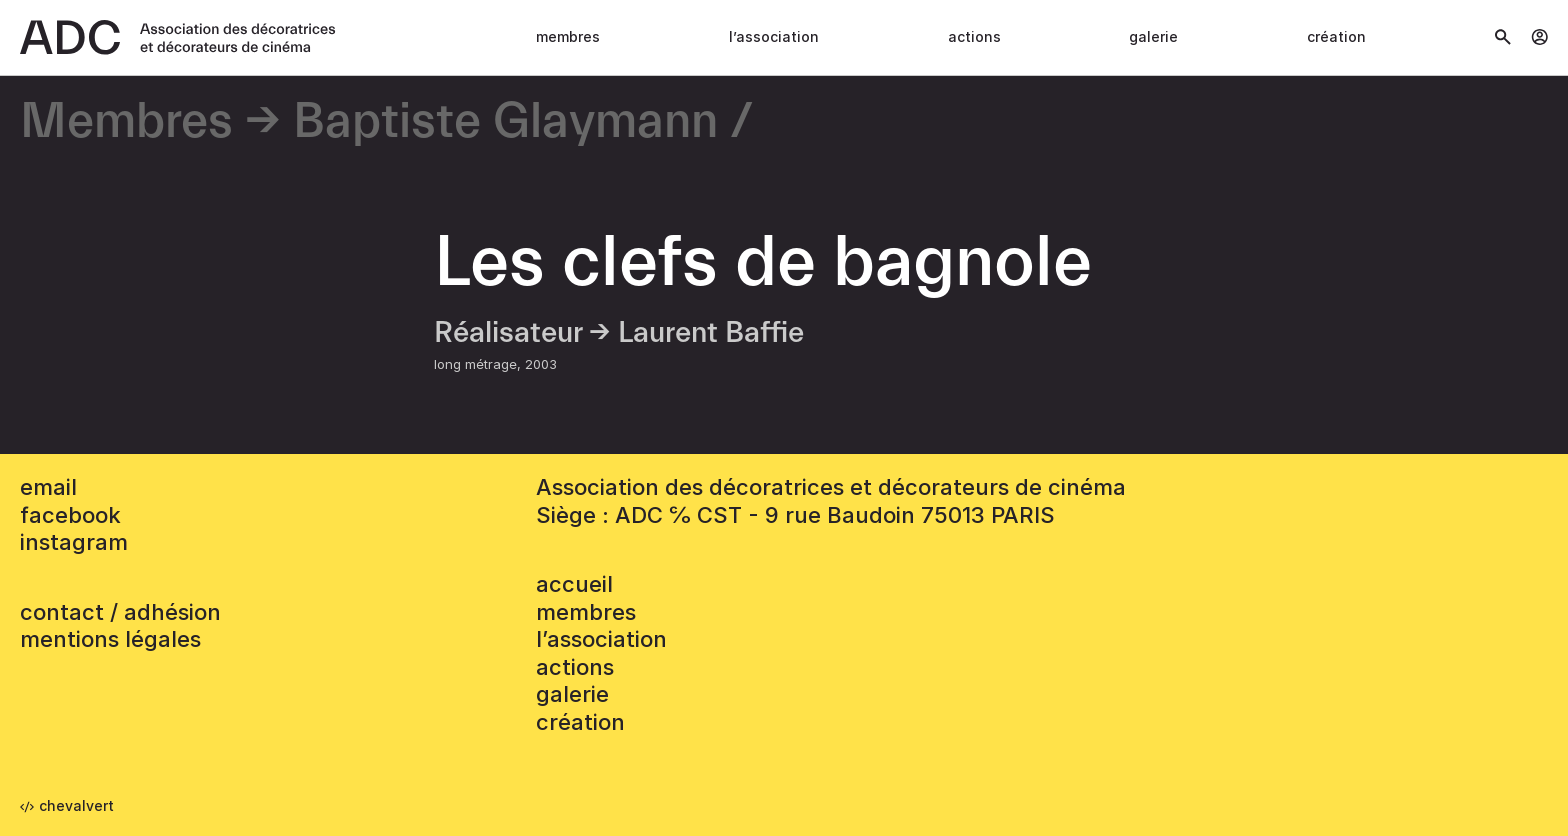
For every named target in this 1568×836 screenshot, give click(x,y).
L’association (774, 36)
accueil (574, 584)
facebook (70, 515)
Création (1336, 36)
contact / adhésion (120, 612)
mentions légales (110, 639)
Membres (568, 36)
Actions (974, 36)
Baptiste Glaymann (505, 122)
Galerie (1153, 36)
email (48, 487)
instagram (74, 542)
